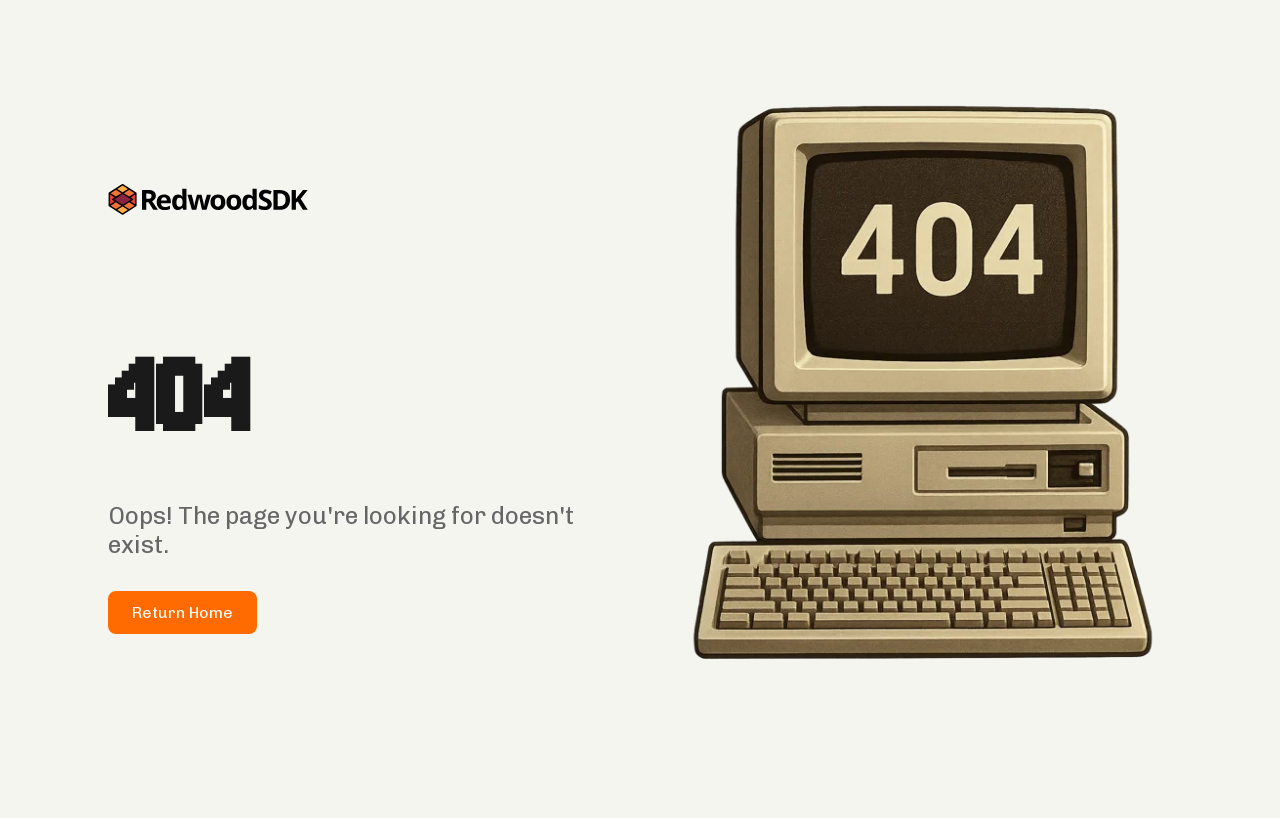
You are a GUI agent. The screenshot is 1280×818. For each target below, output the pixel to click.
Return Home (182, 612)
